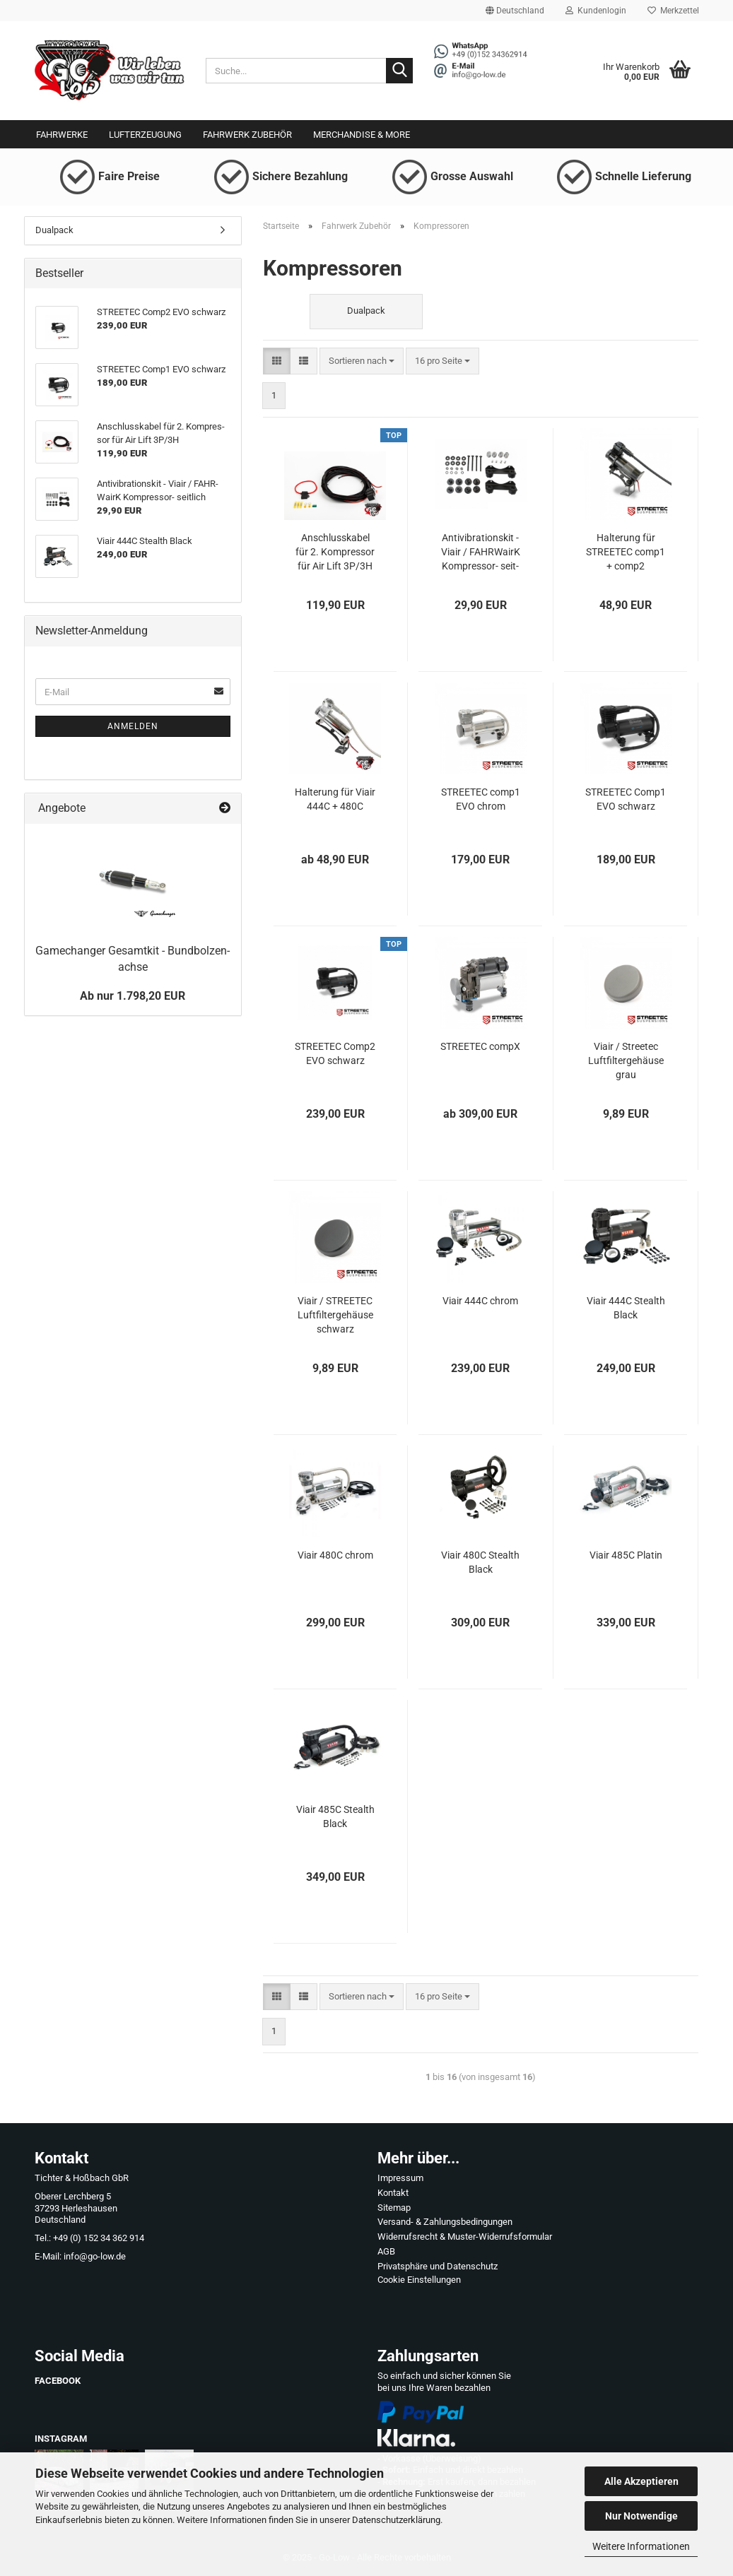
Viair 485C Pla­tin (626, 1555)
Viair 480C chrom (335, 1555)
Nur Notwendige (641, 2516)
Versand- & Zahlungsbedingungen (444, 2221)
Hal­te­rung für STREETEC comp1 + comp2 (625, 552)
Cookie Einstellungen (419, 2279)
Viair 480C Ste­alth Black (480, 1562)
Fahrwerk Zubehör (247, 134)
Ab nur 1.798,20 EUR (132, 996)
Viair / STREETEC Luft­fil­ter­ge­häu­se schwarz (335, 1315)
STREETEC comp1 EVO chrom (480, 799)
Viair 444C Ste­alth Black (626, 1308)
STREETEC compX (480, 1046)
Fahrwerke (62, 134)
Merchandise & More (361, 134)
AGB (386, 2251)
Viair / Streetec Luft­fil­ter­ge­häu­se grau (626, 1060)
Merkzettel (673, 11)
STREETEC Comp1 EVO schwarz (625, 799)
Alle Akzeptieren (641, 2481)
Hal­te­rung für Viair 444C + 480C (335, 799)
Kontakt (393, 2192)
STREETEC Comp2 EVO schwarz (335, 1053)
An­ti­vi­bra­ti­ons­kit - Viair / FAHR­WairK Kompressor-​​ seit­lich (480, 552)
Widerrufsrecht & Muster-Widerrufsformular (464, 2236)
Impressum (400, 2178)
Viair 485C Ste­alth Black (335, 1816)
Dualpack (54, 230)
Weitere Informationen (641, 2546)
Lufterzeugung (145, 134)
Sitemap (394, 2207)
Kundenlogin (595, 11)
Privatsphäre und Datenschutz (437, 2266)
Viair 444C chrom (480, 1300)
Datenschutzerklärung (396, 2520)
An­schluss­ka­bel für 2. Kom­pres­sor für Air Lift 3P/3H (335, 552)
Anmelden (132, 726)
